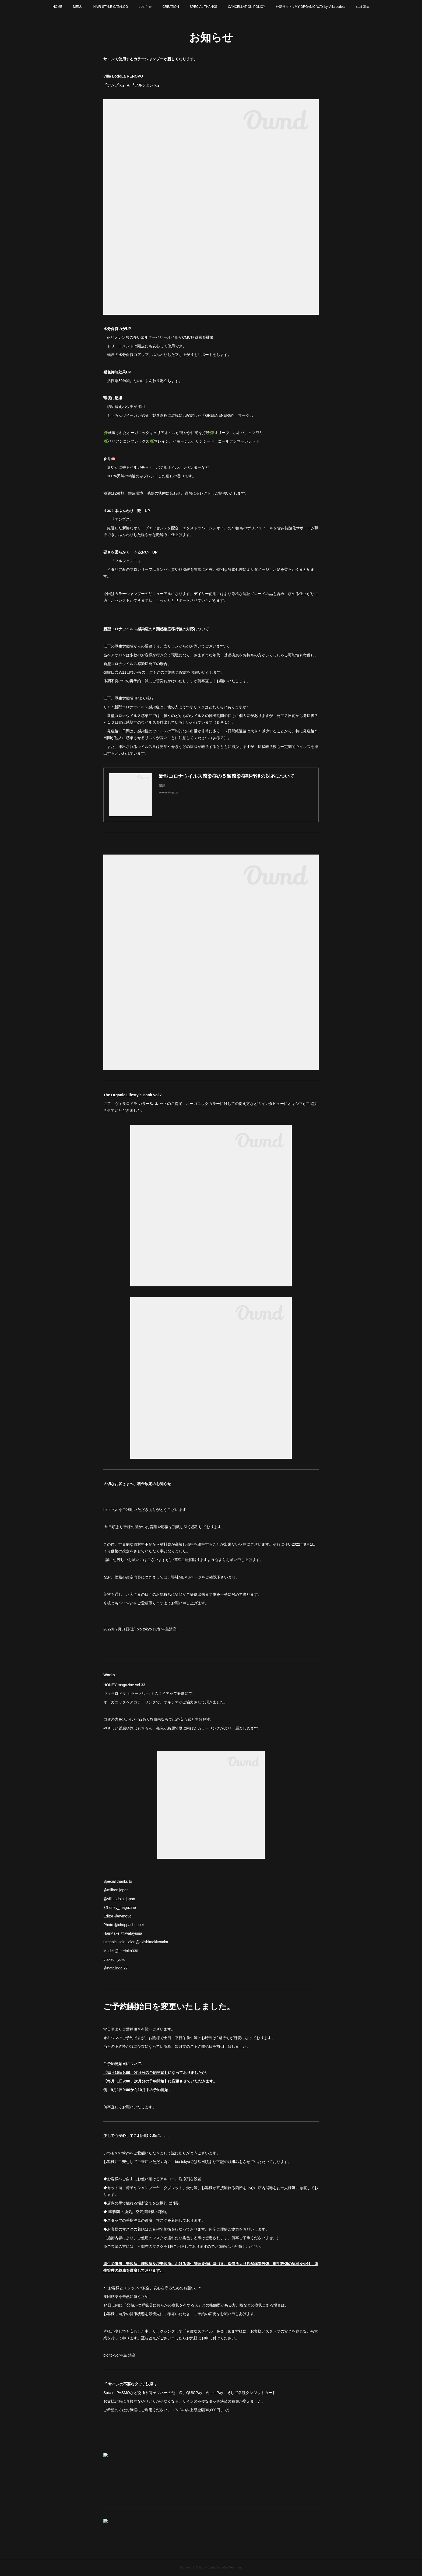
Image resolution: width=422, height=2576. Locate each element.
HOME (57, 7)
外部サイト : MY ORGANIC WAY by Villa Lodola (310, 7)
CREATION (171, 7)
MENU (77, 7)
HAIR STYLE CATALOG (110, 7)
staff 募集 (363, 7)
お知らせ (145, 7)
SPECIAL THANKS (203, 7)
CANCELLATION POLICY (246, 7)
